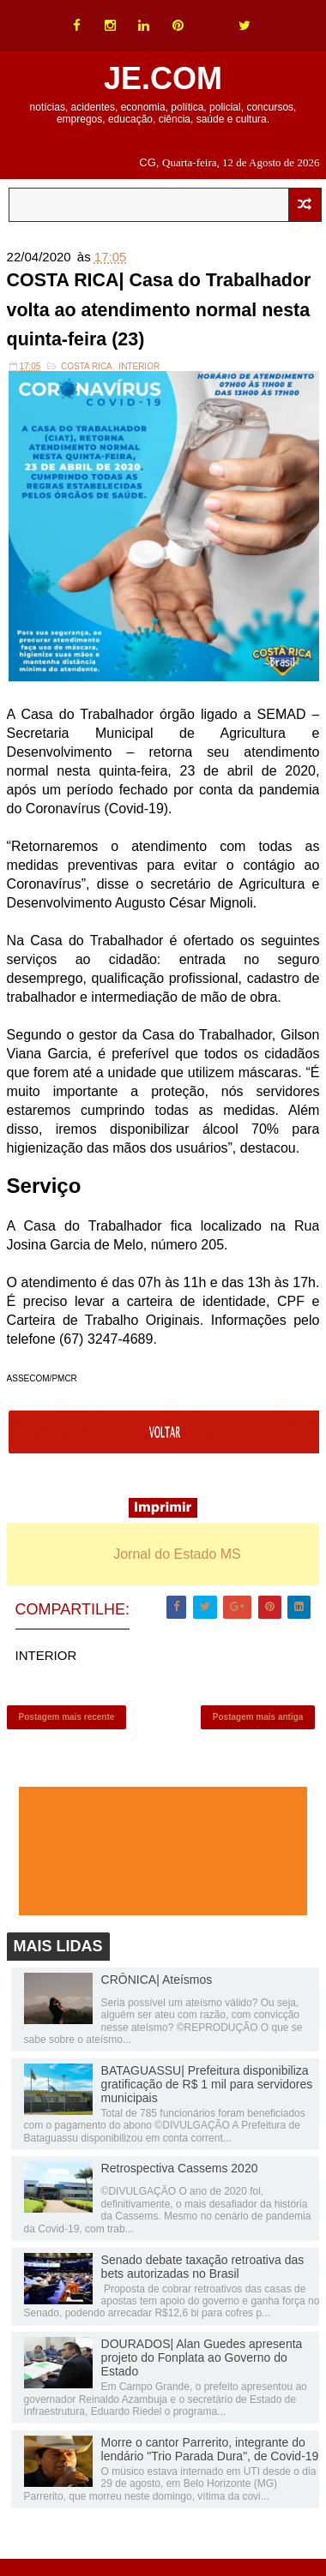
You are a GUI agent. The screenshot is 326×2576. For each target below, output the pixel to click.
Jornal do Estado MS (177, 1556)
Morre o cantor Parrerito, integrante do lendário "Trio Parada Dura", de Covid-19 (210, 2457)
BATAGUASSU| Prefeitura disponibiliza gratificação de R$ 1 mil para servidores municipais (207, 2091)
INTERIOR (139, 369)
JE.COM (163, 78)
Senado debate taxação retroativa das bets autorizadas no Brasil (203, 2274)
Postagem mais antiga (258, 1723)
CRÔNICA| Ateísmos (157, 1987)
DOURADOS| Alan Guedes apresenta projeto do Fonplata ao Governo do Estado (202, 2366)
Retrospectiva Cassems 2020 (179, 2177)
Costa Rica (86, 369)
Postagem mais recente (67, 1723)
